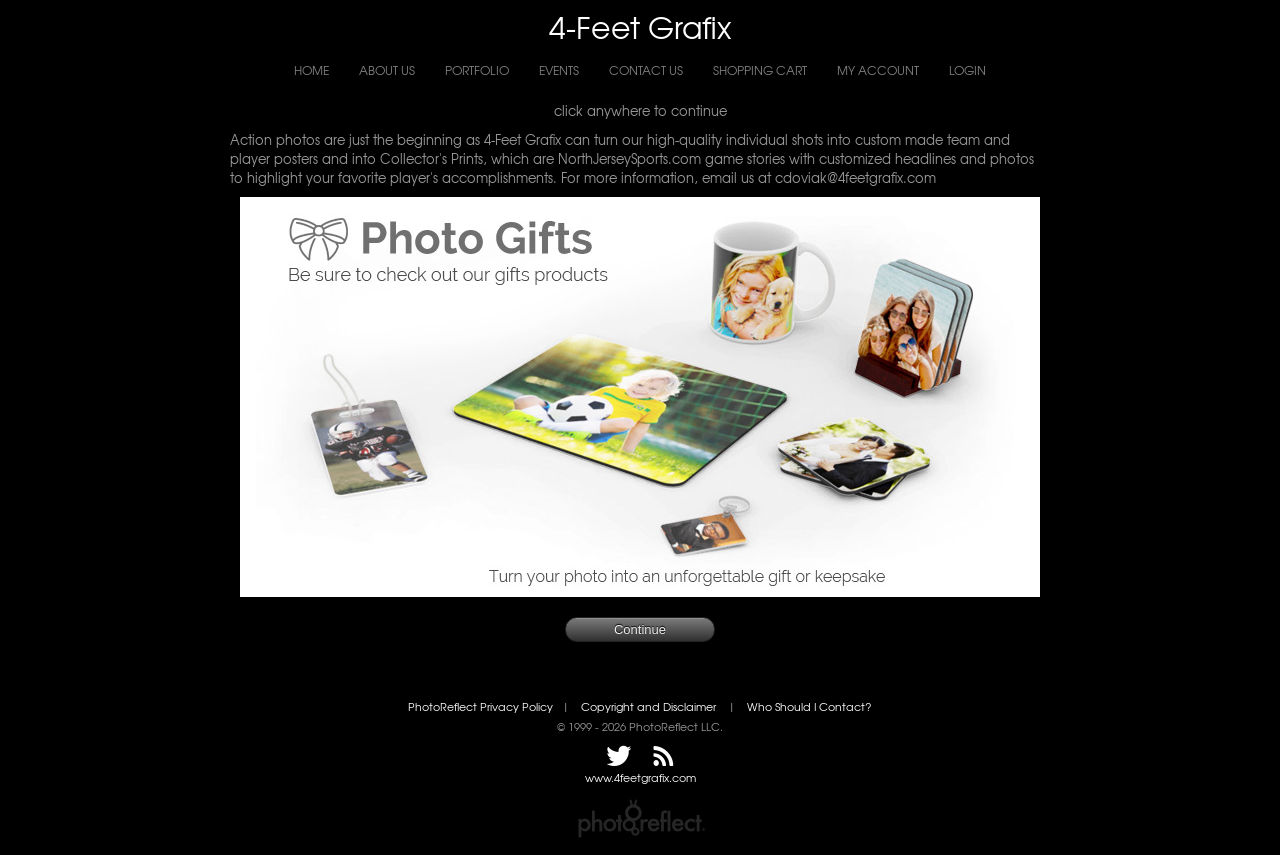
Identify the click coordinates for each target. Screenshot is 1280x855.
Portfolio (477, 70)
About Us (387, 70)
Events (559, 70)
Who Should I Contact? (809, 706)
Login (967, 70)
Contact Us (646, 70)
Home (311, 70)
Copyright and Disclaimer (650, 706)
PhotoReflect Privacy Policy (480, 706)
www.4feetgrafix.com (640, 777)
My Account (878, 70)
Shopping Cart (760, 70)
